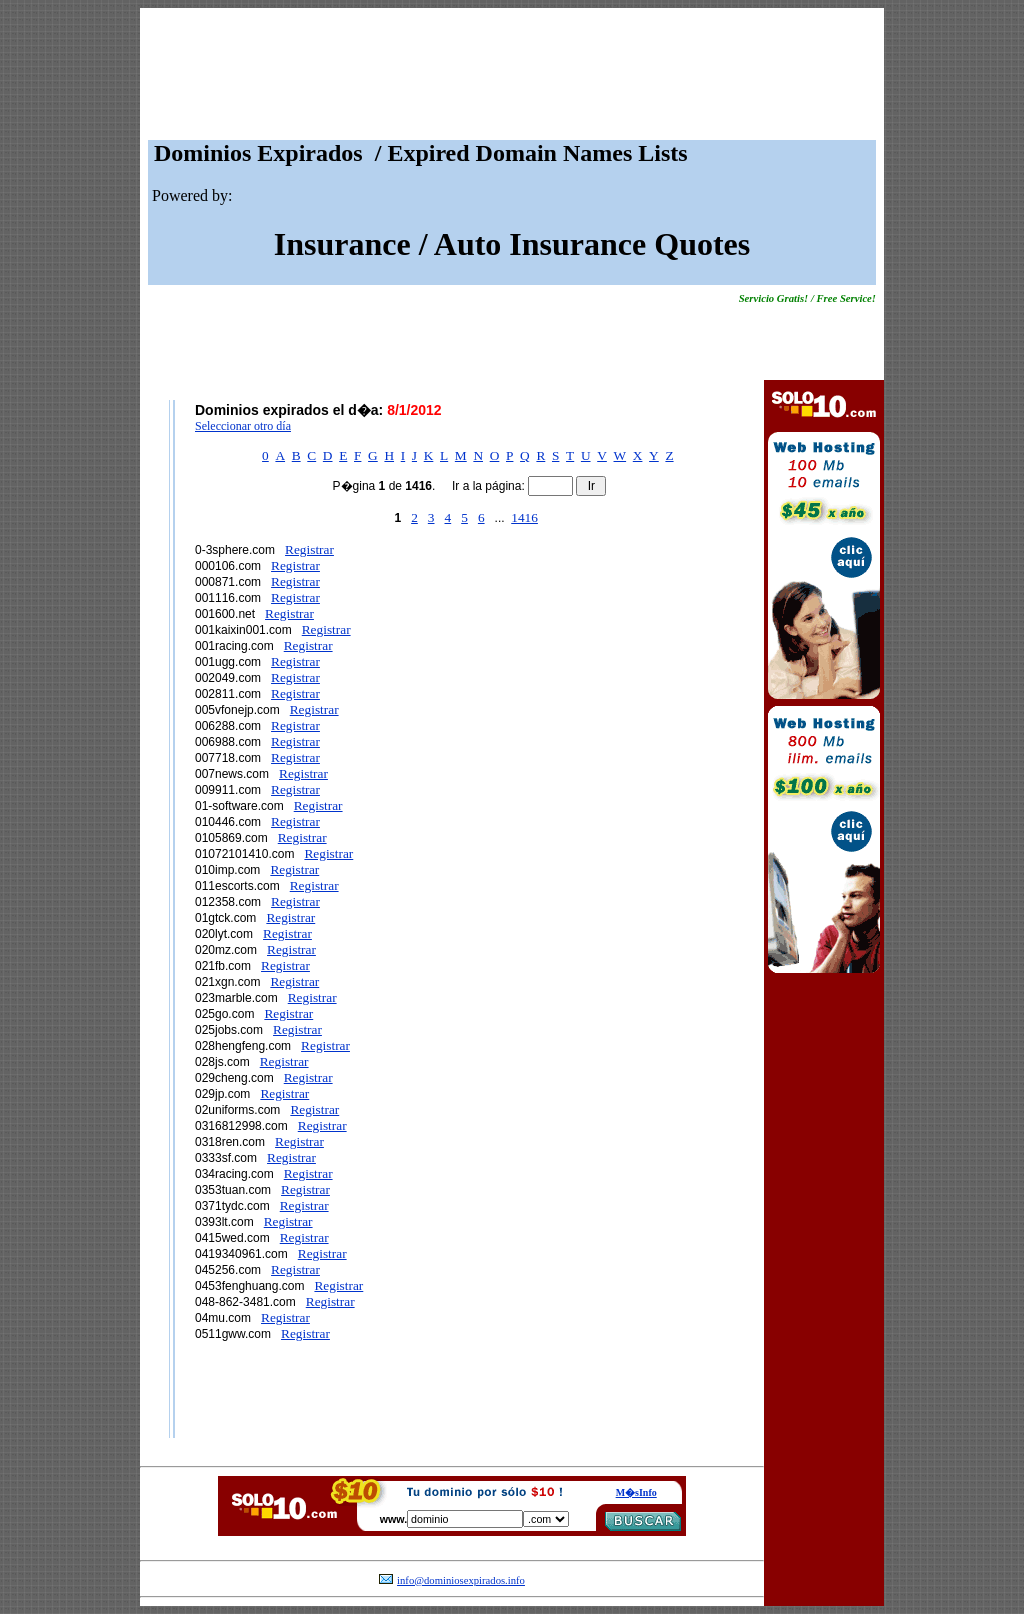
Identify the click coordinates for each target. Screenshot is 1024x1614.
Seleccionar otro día (243, 426)
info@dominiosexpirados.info (461, 1580)
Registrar (309, 549)
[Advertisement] (512, 79)
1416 (524, 517)
